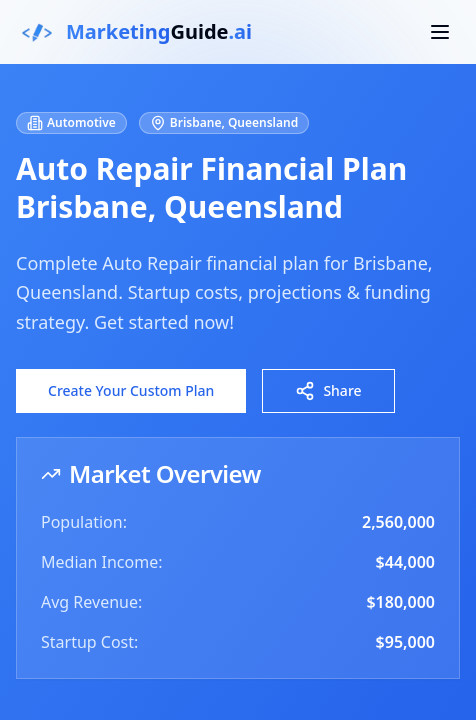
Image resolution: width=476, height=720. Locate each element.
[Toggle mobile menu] (440, 32)
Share (328, 391)
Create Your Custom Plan (131, 390)
